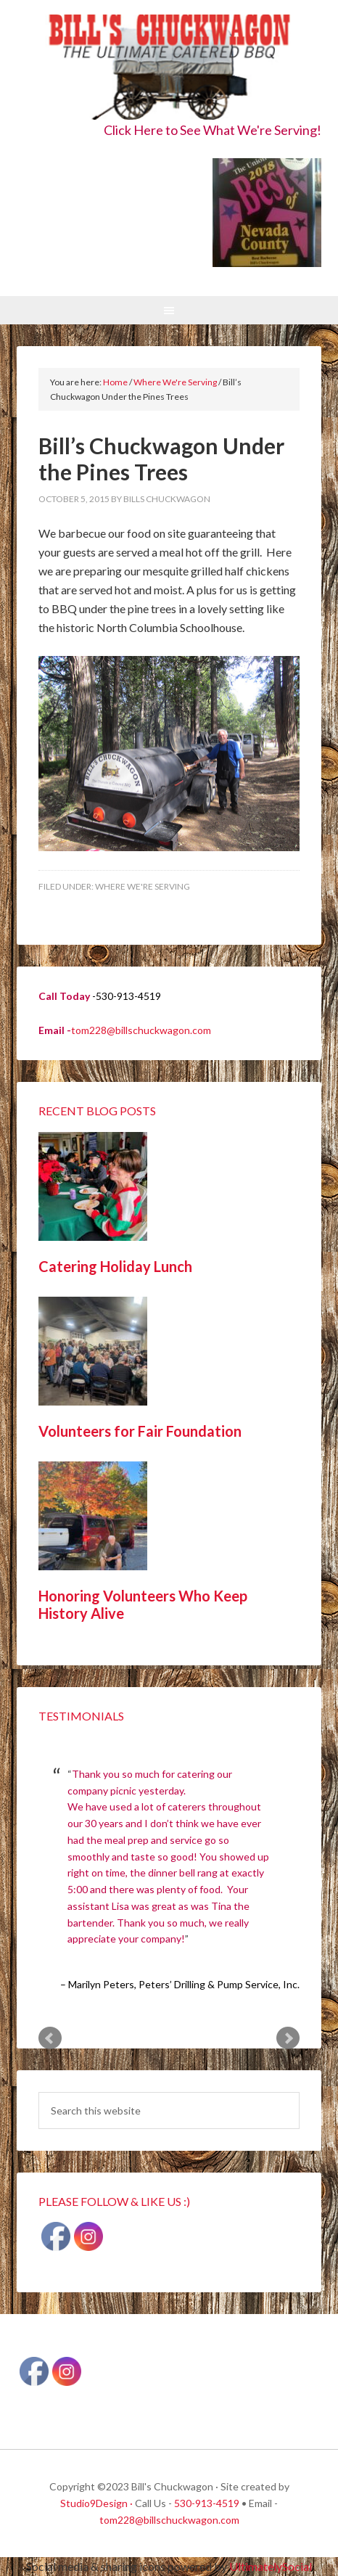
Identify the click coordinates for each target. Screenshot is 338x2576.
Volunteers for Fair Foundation (140, 1431)
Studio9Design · (96, 2503)
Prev (50, 2038)
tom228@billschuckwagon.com (141, 1030)
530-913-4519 (206, 2503)
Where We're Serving (142, 886)
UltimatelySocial (270, 2566)
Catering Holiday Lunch (115, 1266)
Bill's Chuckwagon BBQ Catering (169, 67)
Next (288, 2038)
